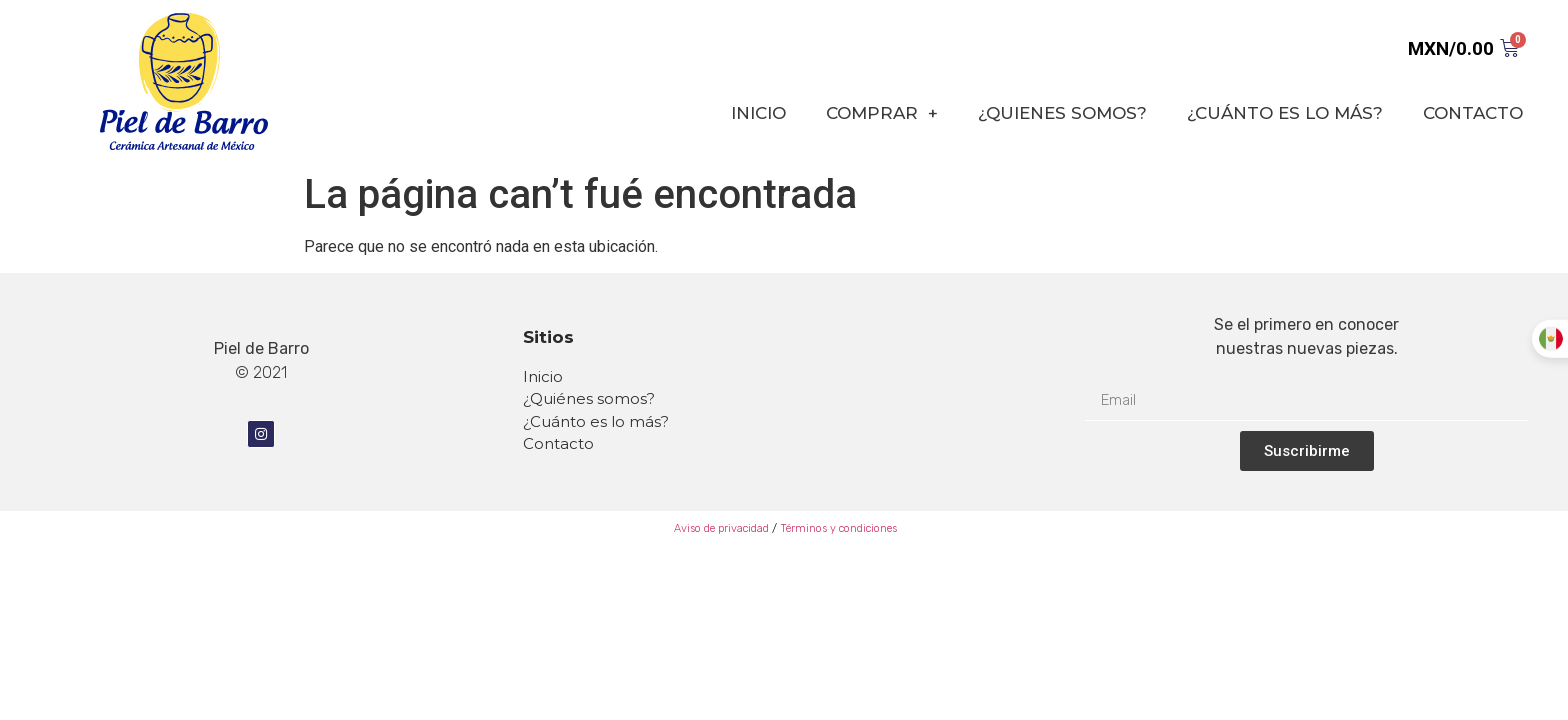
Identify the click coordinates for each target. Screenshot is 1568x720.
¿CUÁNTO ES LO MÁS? (1285, 113)
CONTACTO (1473, 113)
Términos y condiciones (838, 528)
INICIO (758, 113)
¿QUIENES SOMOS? (1062, 113)
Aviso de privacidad (720, 528)
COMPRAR (882, 113)
